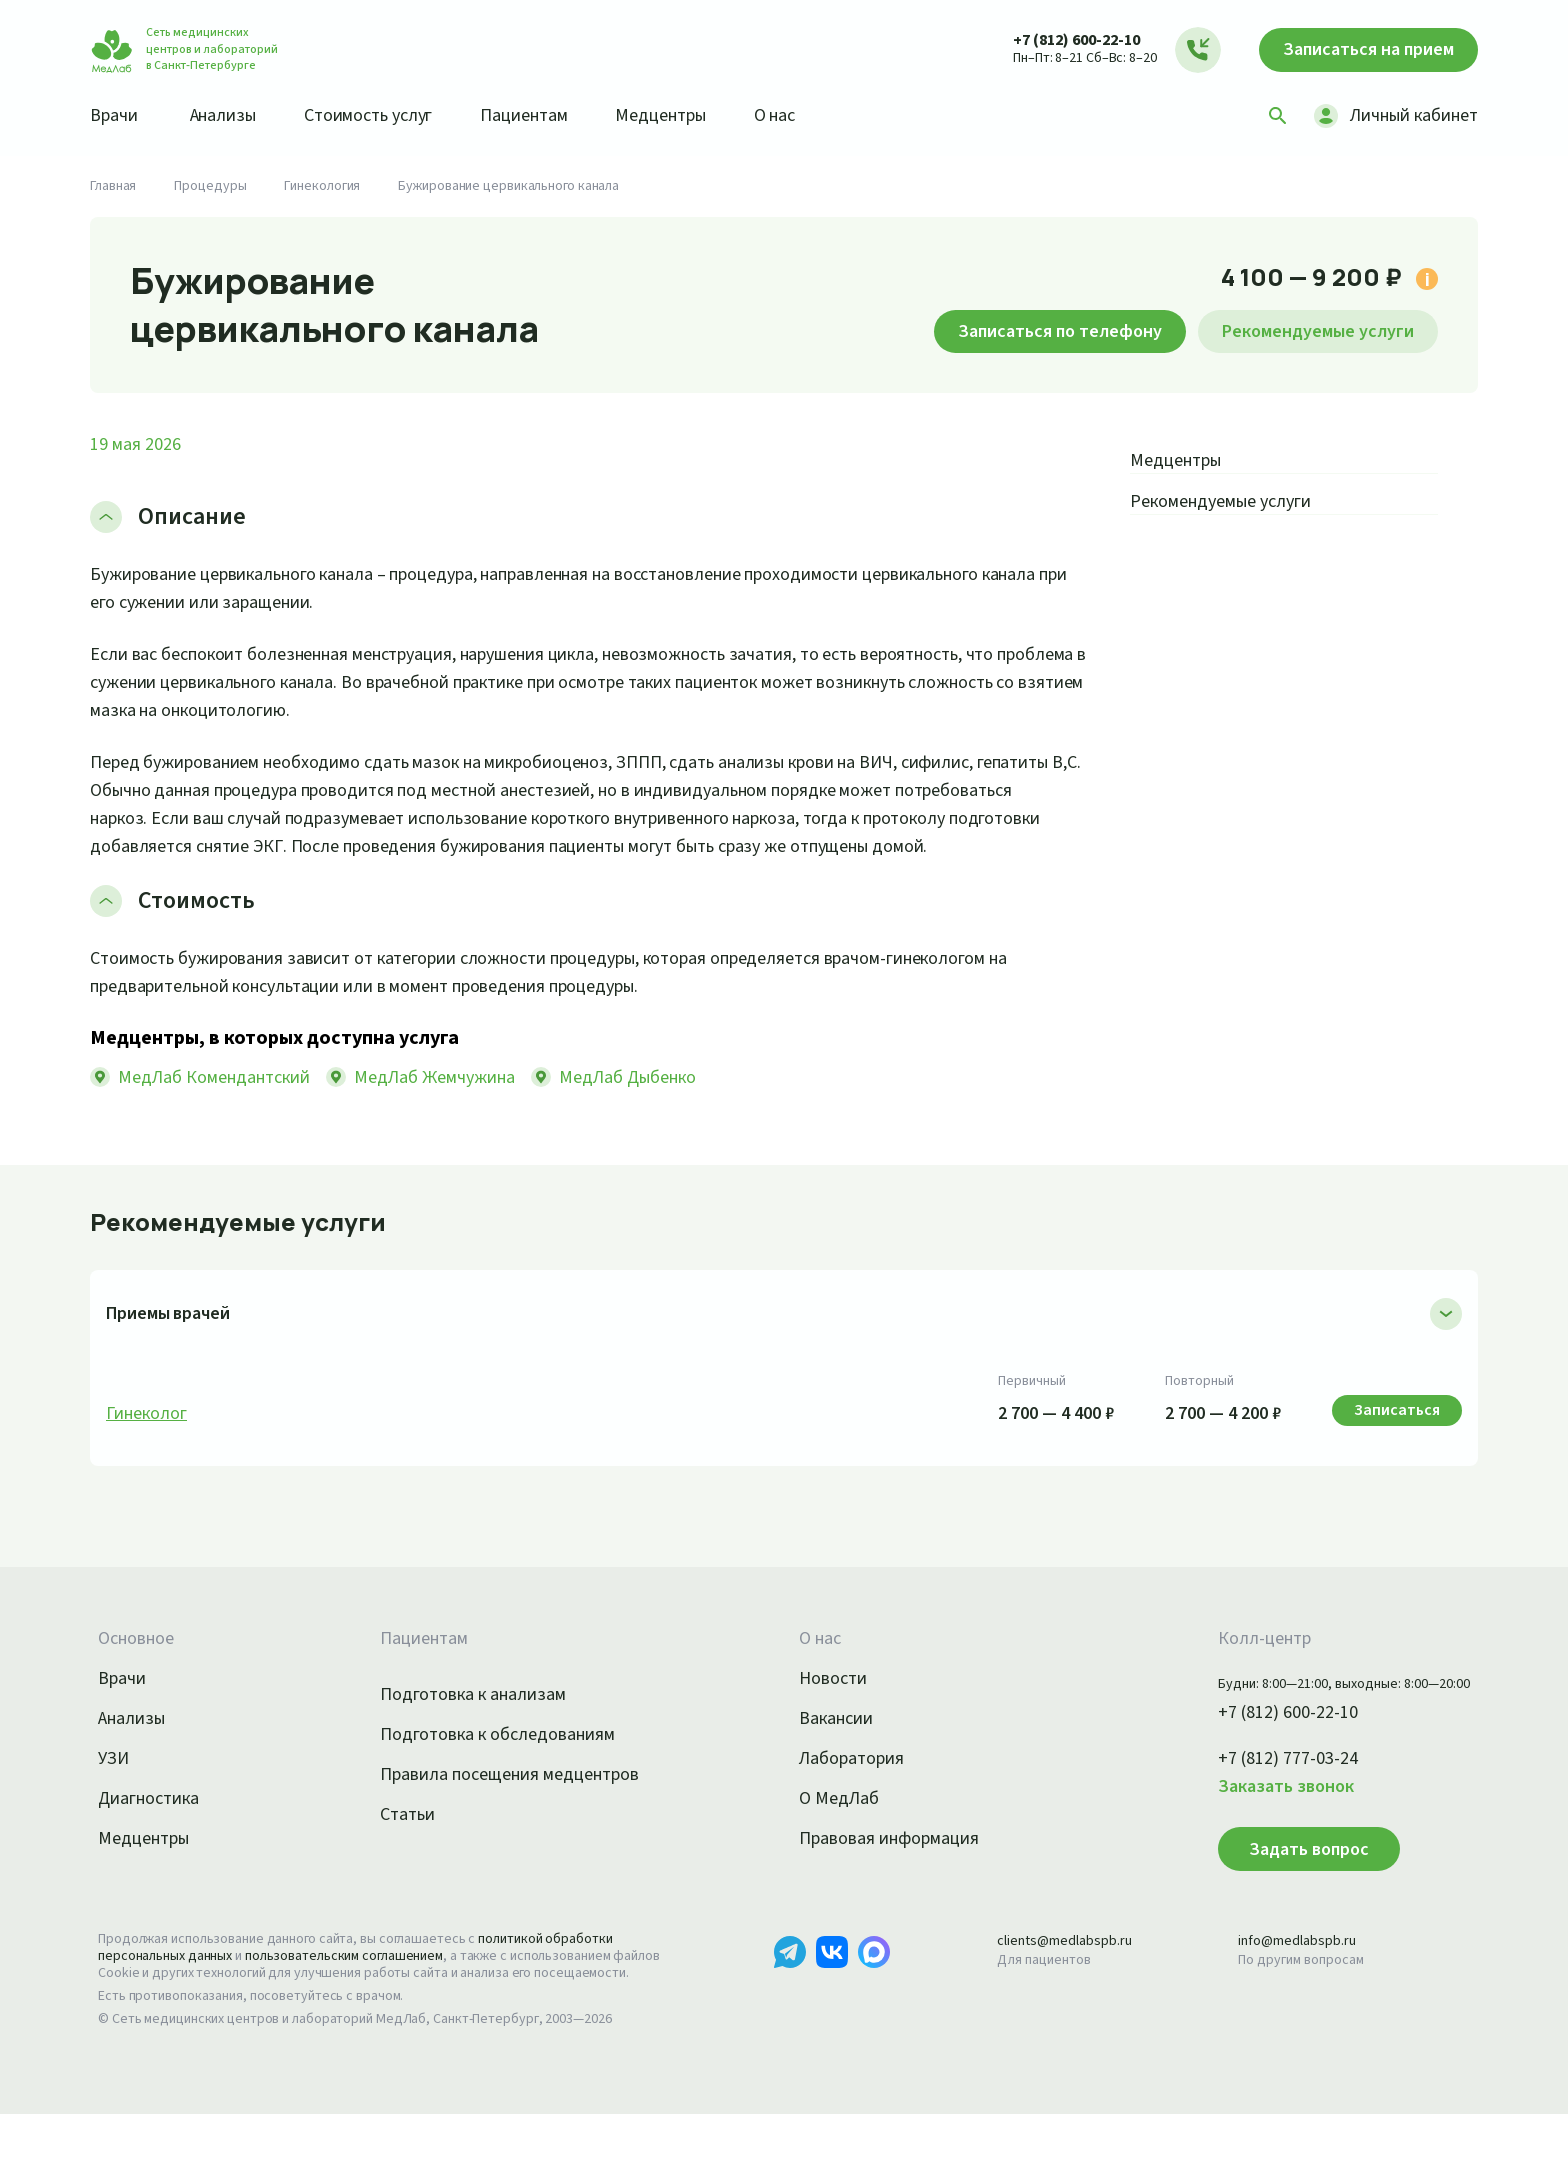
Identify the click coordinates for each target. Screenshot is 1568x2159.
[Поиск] (1271, 116)
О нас (807, 115)
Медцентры (688, 115)
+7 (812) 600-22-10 (1056, 39)
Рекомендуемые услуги (1309, 331)
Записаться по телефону (1032, 331)
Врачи (115, 115)
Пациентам (545, 115)
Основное (139, 1667)
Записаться (1359, 50)
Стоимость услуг (382, 115)
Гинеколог (148, 1442)
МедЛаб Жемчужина (449, 1105)
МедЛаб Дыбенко (652, 1105)
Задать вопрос (1280, 1877)
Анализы (229, 115)
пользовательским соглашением (362, 1984)
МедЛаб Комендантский (218, 1105)
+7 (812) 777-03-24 (1266, 1787)
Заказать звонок (1262, 1815)
